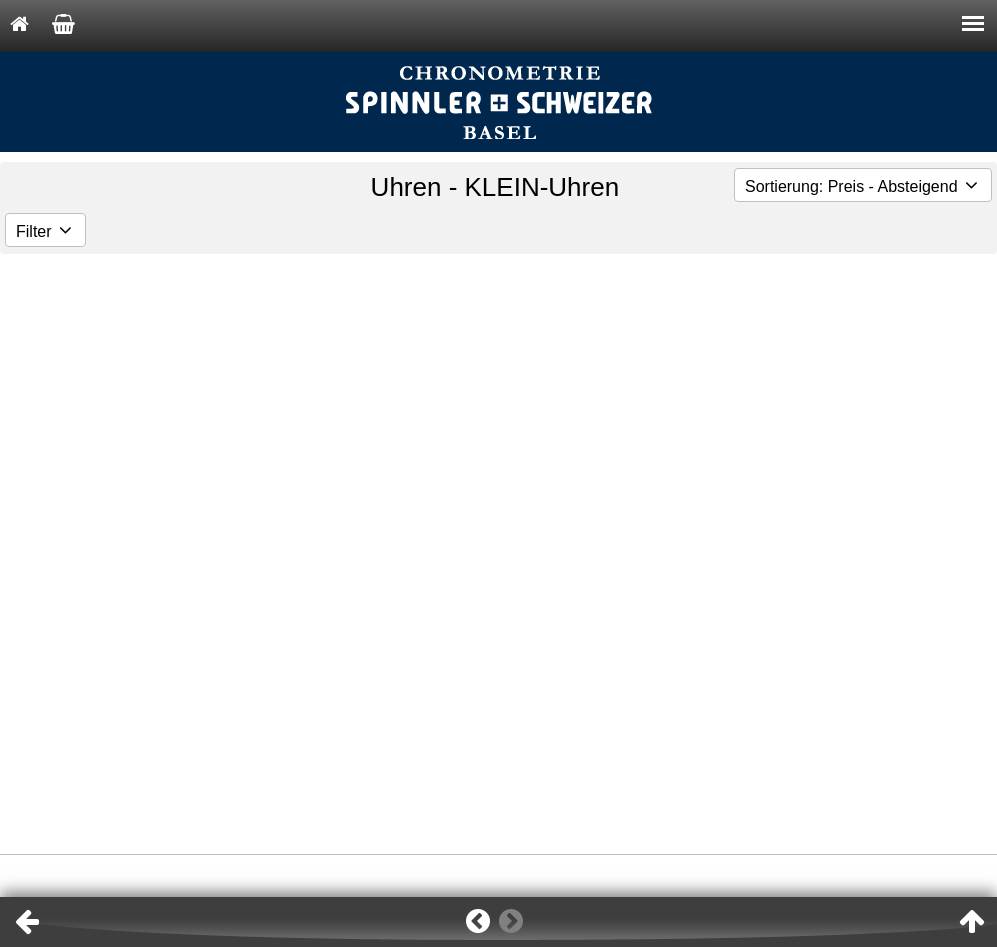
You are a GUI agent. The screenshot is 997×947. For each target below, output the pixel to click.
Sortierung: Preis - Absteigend (863, 186)
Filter (45, 231)
